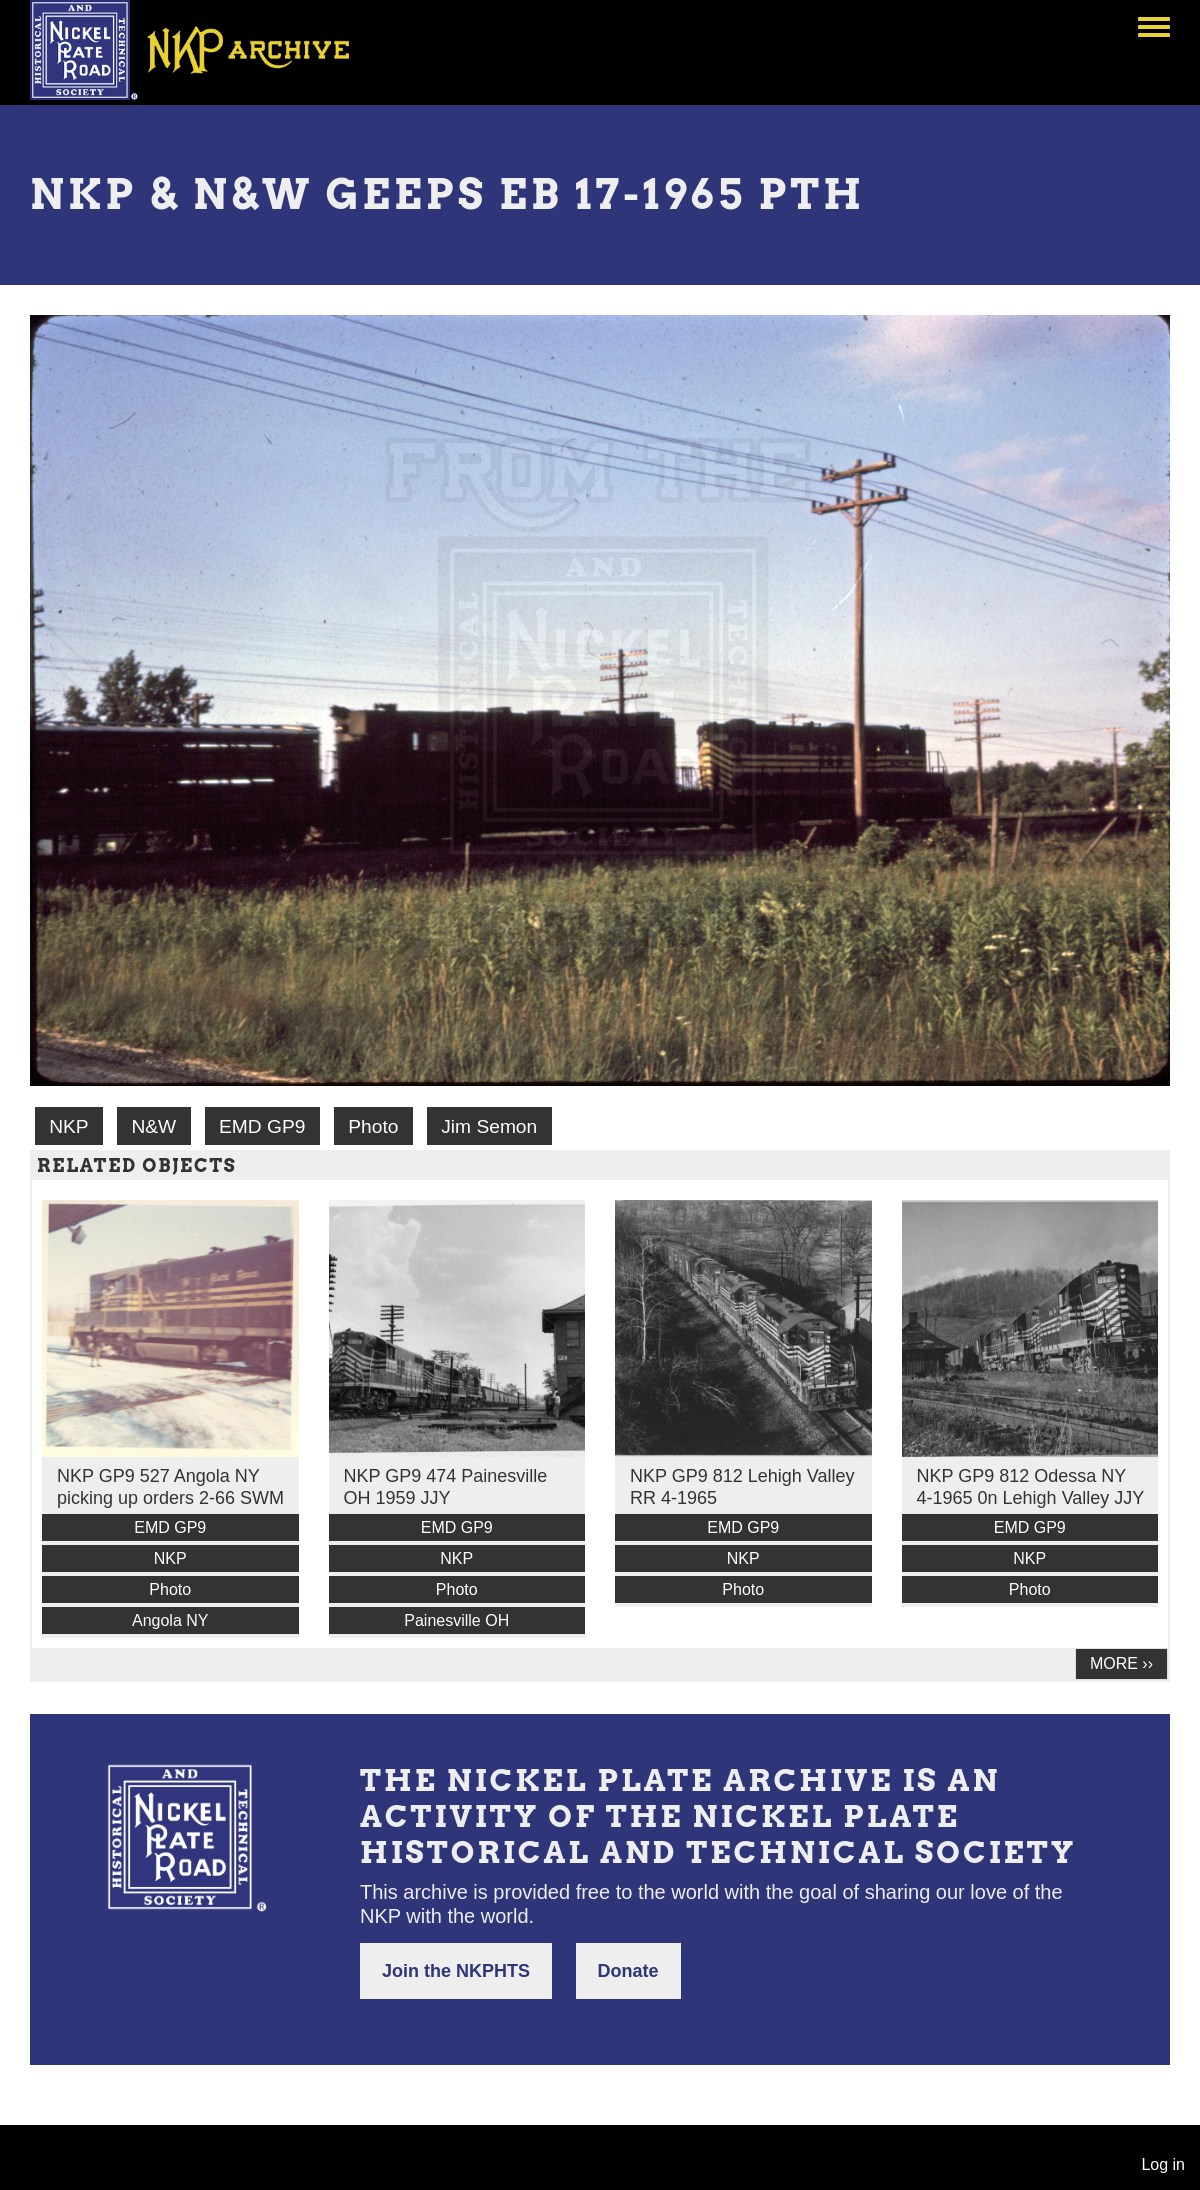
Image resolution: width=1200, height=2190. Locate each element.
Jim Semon (489, 1126)
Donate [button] (628, 1971)
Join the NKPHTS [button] (456, 1971)
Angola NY (170, 1620)
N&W (153, 1126)
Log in (1163, 2164)
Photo (373, 1126)
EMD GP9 (262, 1126)
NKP (68, 1126)
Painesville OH (456, 1620)
